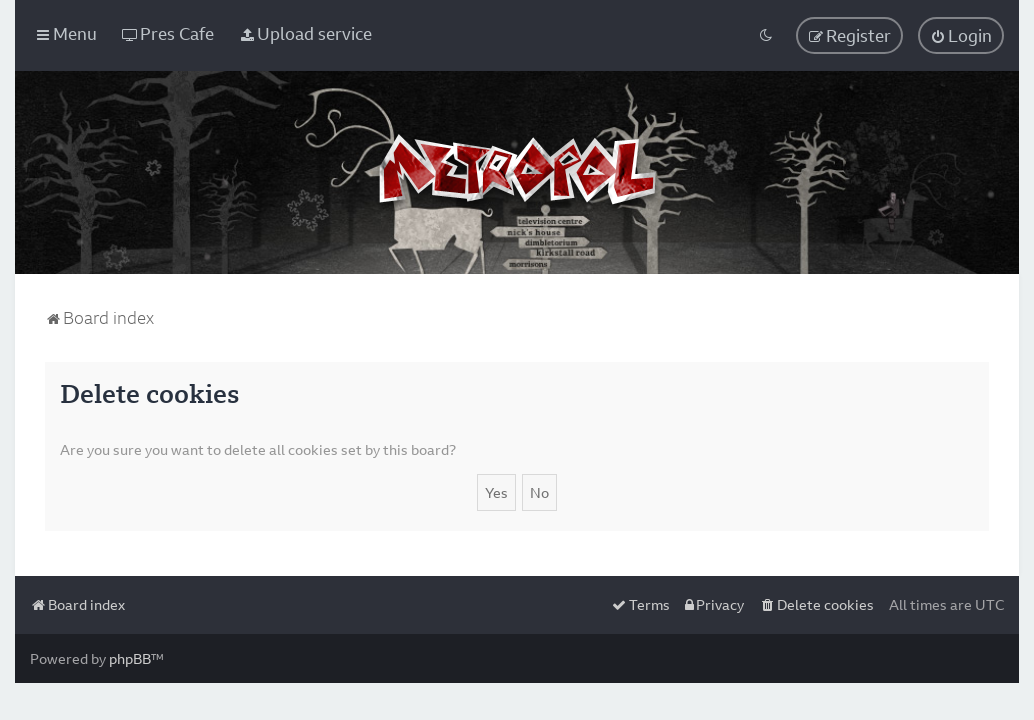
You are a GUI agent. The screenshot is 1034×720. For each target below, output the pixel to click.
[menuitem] (168, 33)
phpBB (130, 658)
